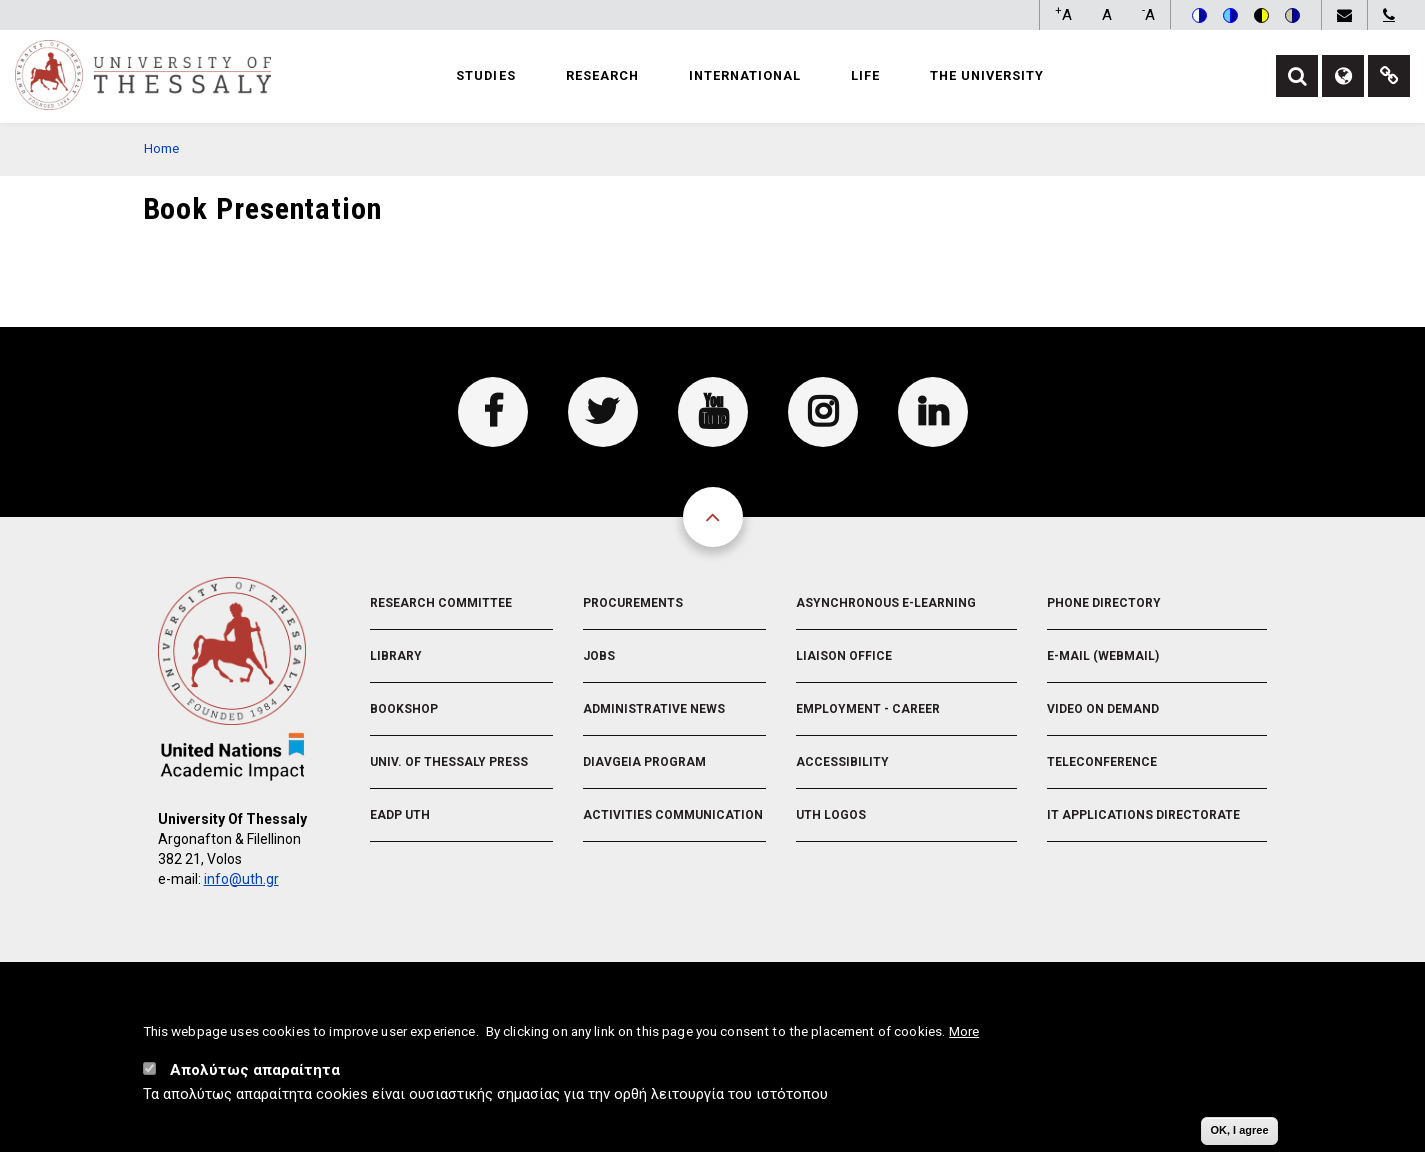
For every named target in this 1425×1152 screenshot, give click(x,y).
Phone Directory (1104, 603)
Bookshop (404, 709)
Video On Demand (1103, 709)
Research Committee (441, 603)
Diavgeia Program (644, 762)
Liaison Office (844, 656)
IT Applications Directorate (1143, 815)
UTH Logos (831, 815)
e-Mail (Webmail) (1103, 656)
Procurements (633, 603)
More (964, 1032)
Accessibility (842, 762)
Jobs (599, 656)
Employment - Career (868, 709)
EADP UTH (400, 815)
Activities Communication (673, 815)
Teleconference (1102, 762)
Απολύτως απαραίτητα (255, 1071)
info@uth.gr (241, 879)
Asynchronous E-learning (886, 603)
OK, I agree (1239, 1131)
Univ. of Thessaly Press (449, 762)
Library (396, 656)
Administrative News (654, 709)
